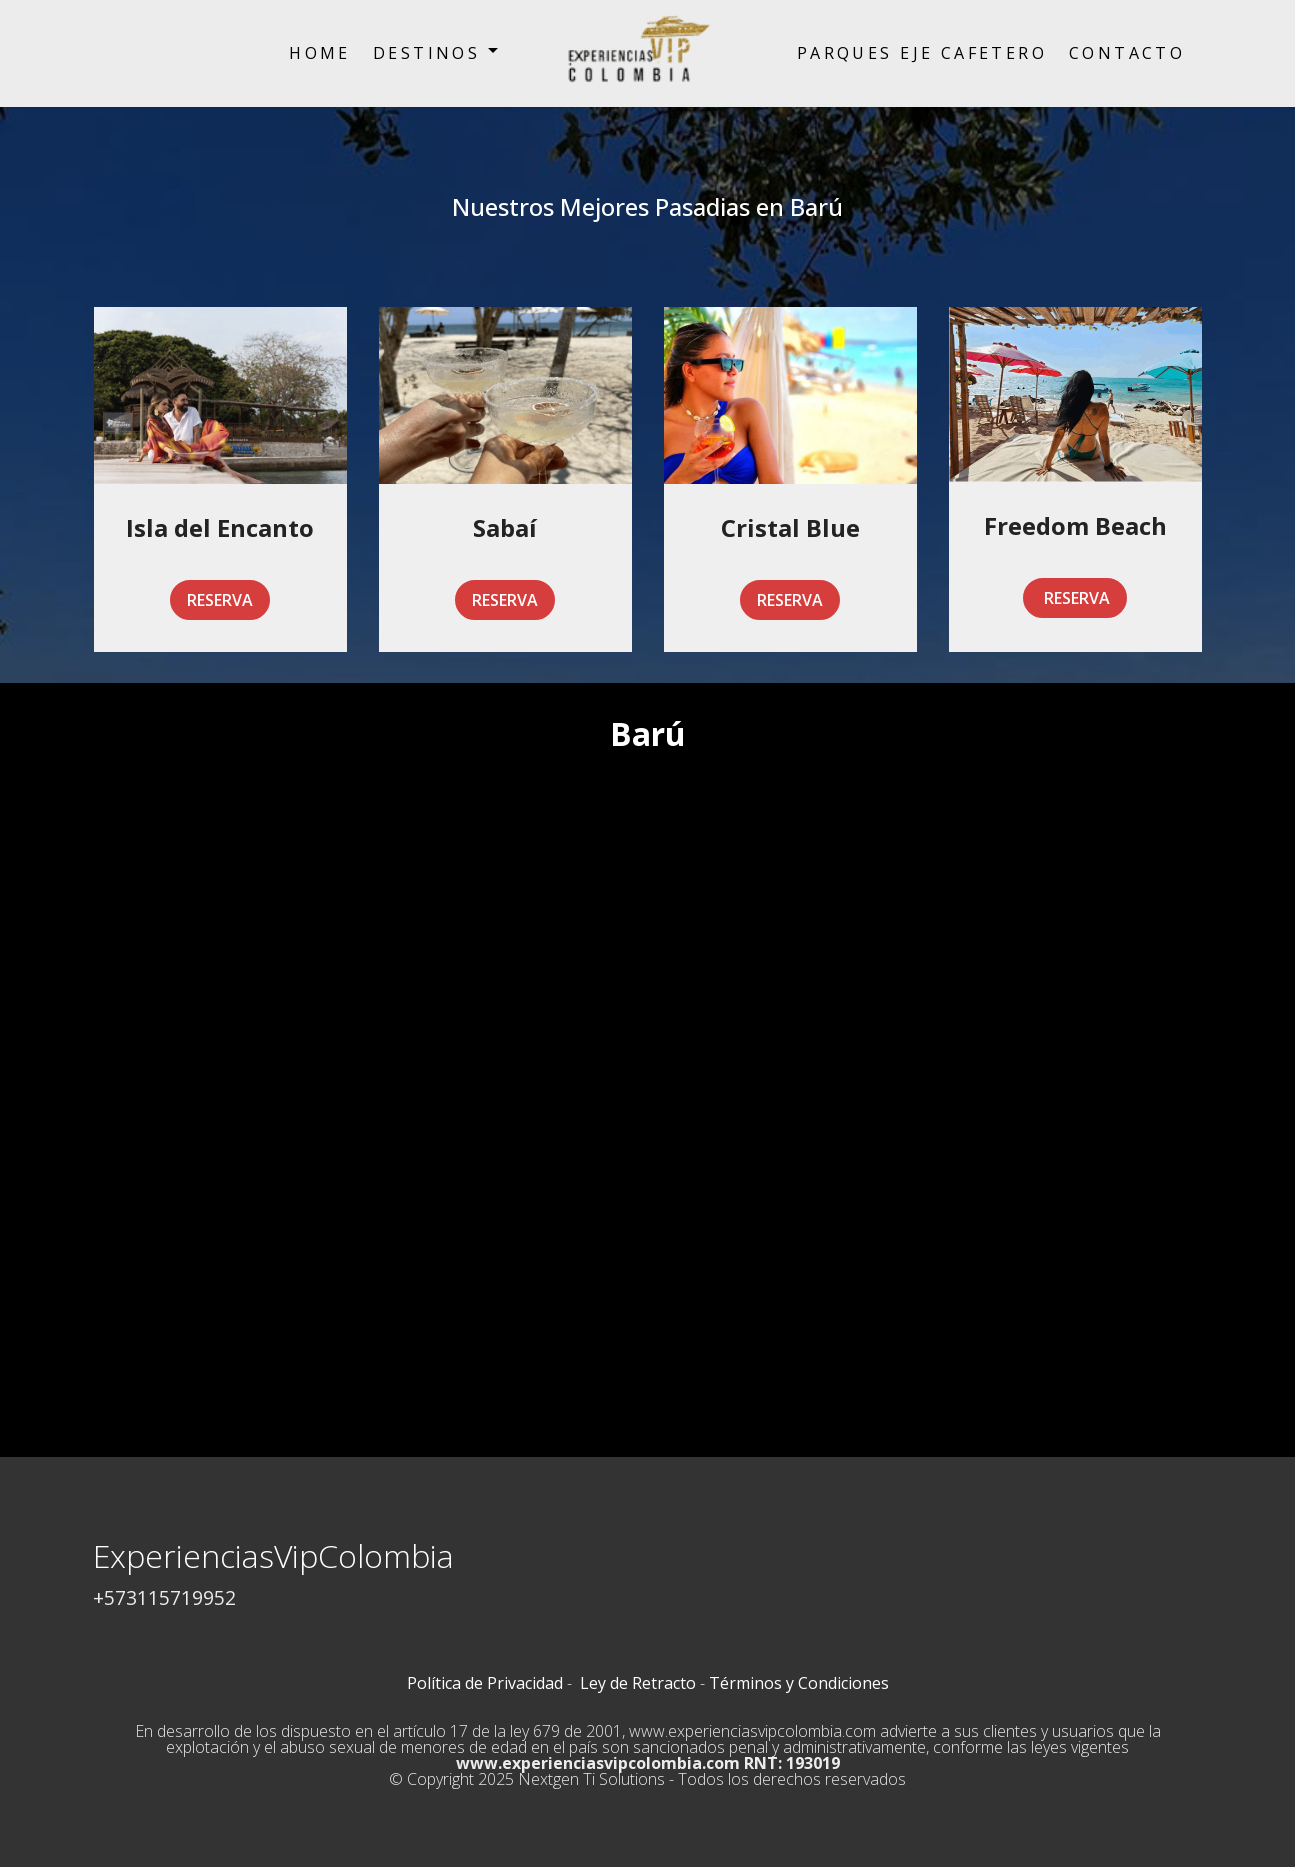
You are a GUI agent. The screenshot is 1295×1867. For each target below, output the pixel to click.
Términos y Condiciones (799, 1683)
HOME (320, 53)
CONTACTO (1127, 53)
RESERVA (220, 600)
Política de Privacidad (485, 1683)
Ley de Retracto (638, 1683)
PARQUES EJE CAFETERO (922, 53)
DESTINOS (426, 53)
